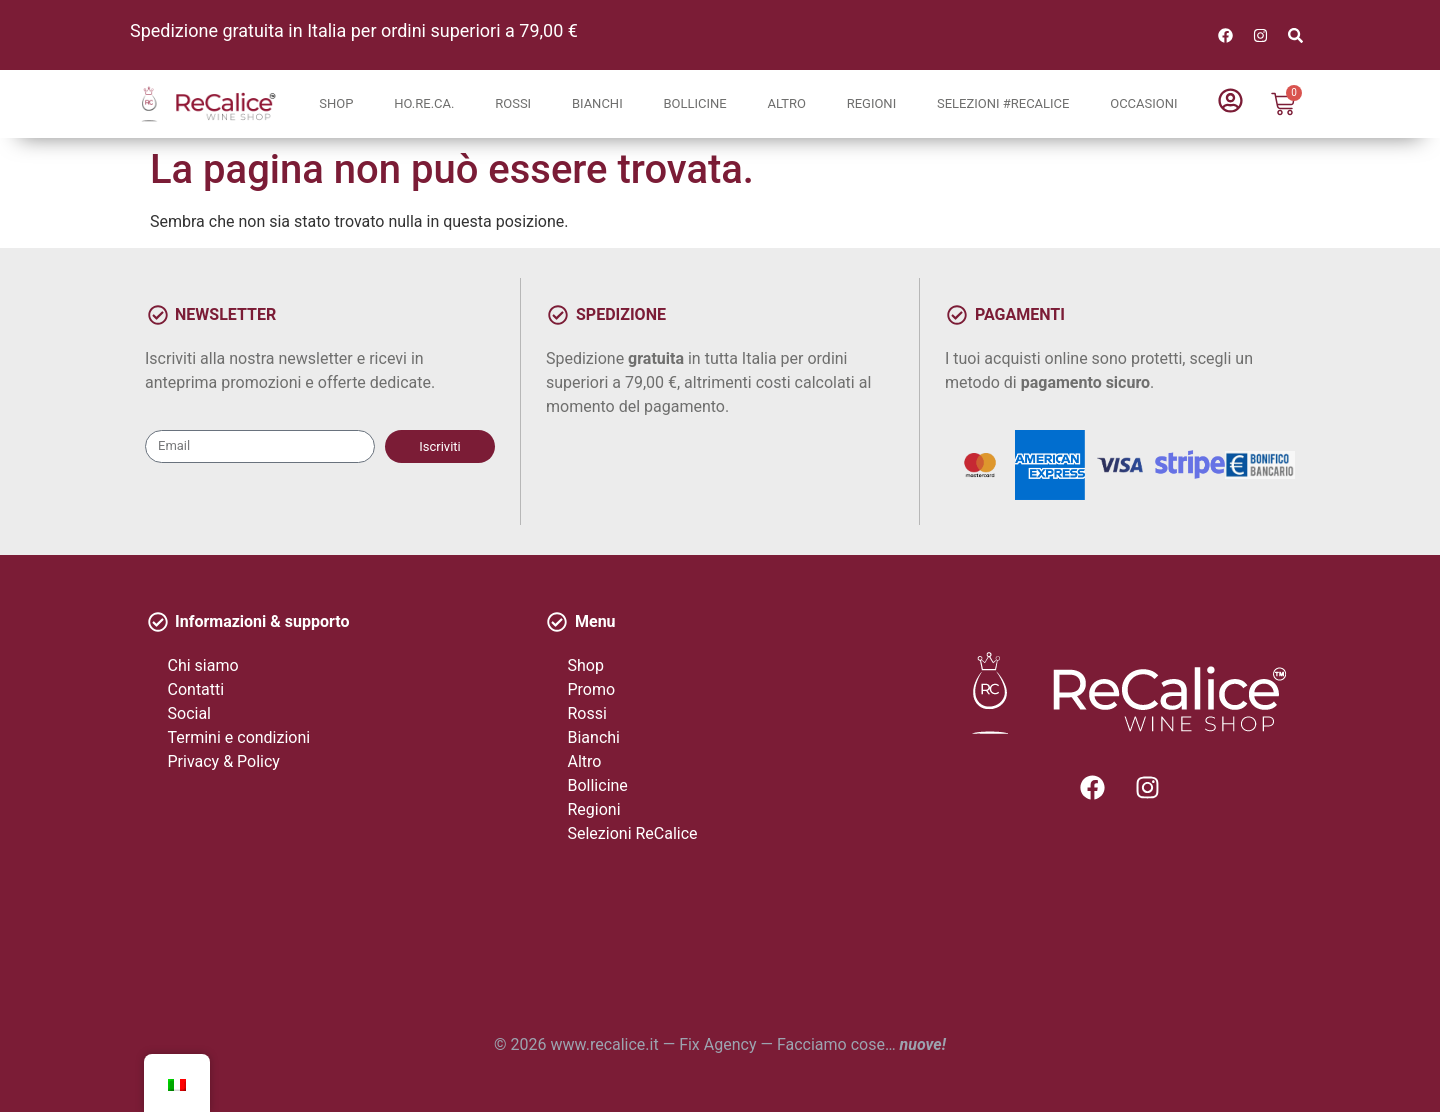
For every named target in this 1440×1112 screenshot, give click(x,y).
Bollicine (694, 103)
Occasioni (1143, 103)
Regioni (872, 103)
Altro (786, 103)
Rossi (513, 103)
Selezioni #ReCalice (1003, 103)
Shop (336, 103)
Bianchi (597, 103)
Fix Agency (717, 1044)
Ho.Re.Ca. (424, 103)
